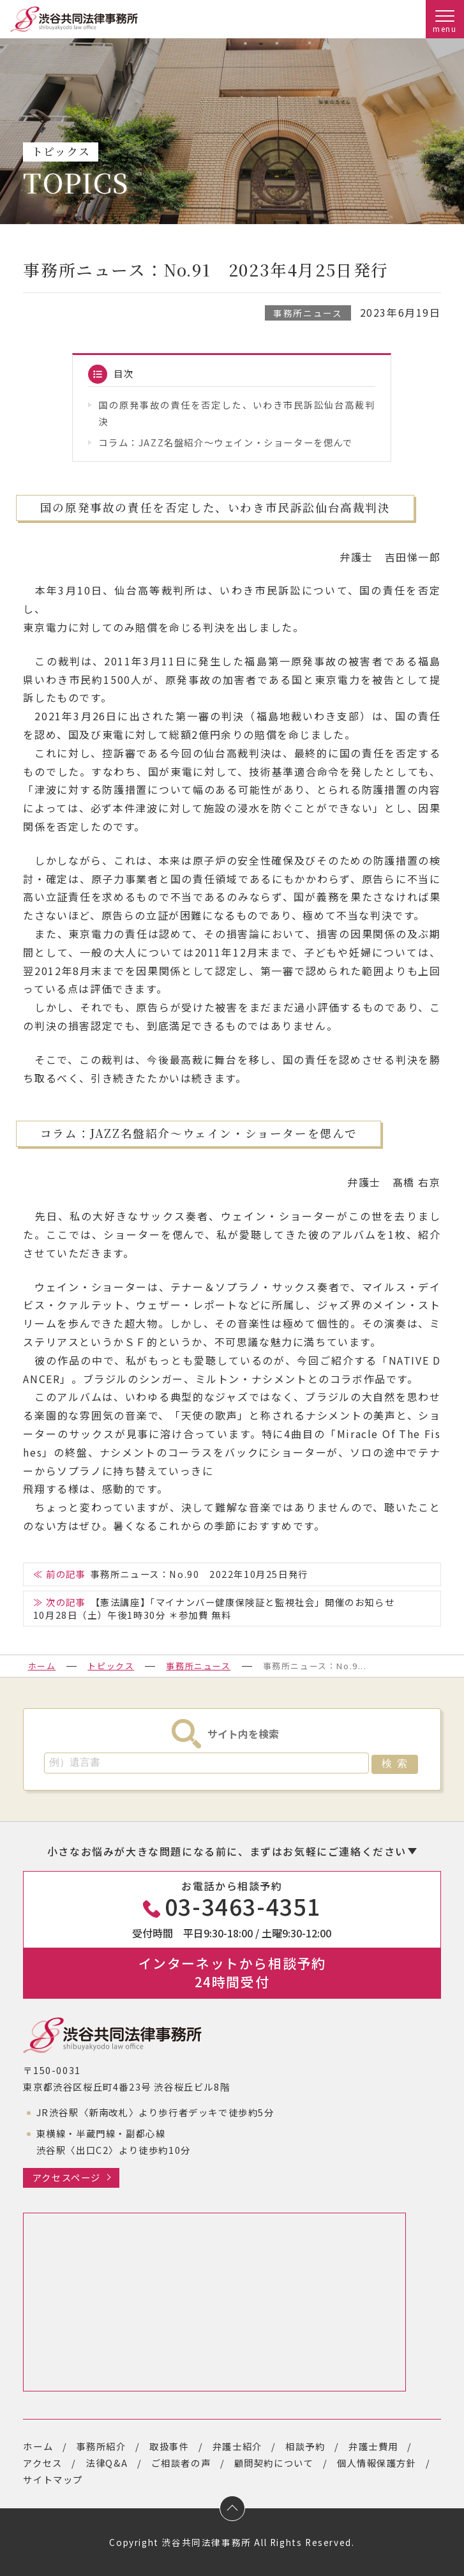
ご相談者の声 (181, 2462)
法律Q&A (107, 2462)
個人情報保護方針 (377, 2462)
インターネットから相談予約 (232, 1972)
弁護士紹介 (237, 2446)
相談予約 (305, 2446)
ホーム (42, 1666)
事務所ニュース (307, 313)
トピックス (110, 1666)
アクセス (42, 2462)
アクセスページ (67, 2177)
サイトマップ (53, 2479)
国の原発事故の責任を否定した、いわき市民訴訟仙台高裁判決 (236, 413)
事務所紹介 (101, 2446)
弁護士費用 (373, 2446)
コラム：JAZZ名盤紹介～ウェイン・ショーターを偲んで (225, 442)
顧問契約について (274, 2462)
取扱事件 (169, 2446)
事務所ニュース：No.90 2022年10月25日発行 (199, 1573)
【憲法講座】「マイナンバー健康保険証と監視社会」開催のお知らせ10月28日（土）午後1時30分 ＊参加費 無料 (213, 1608)
